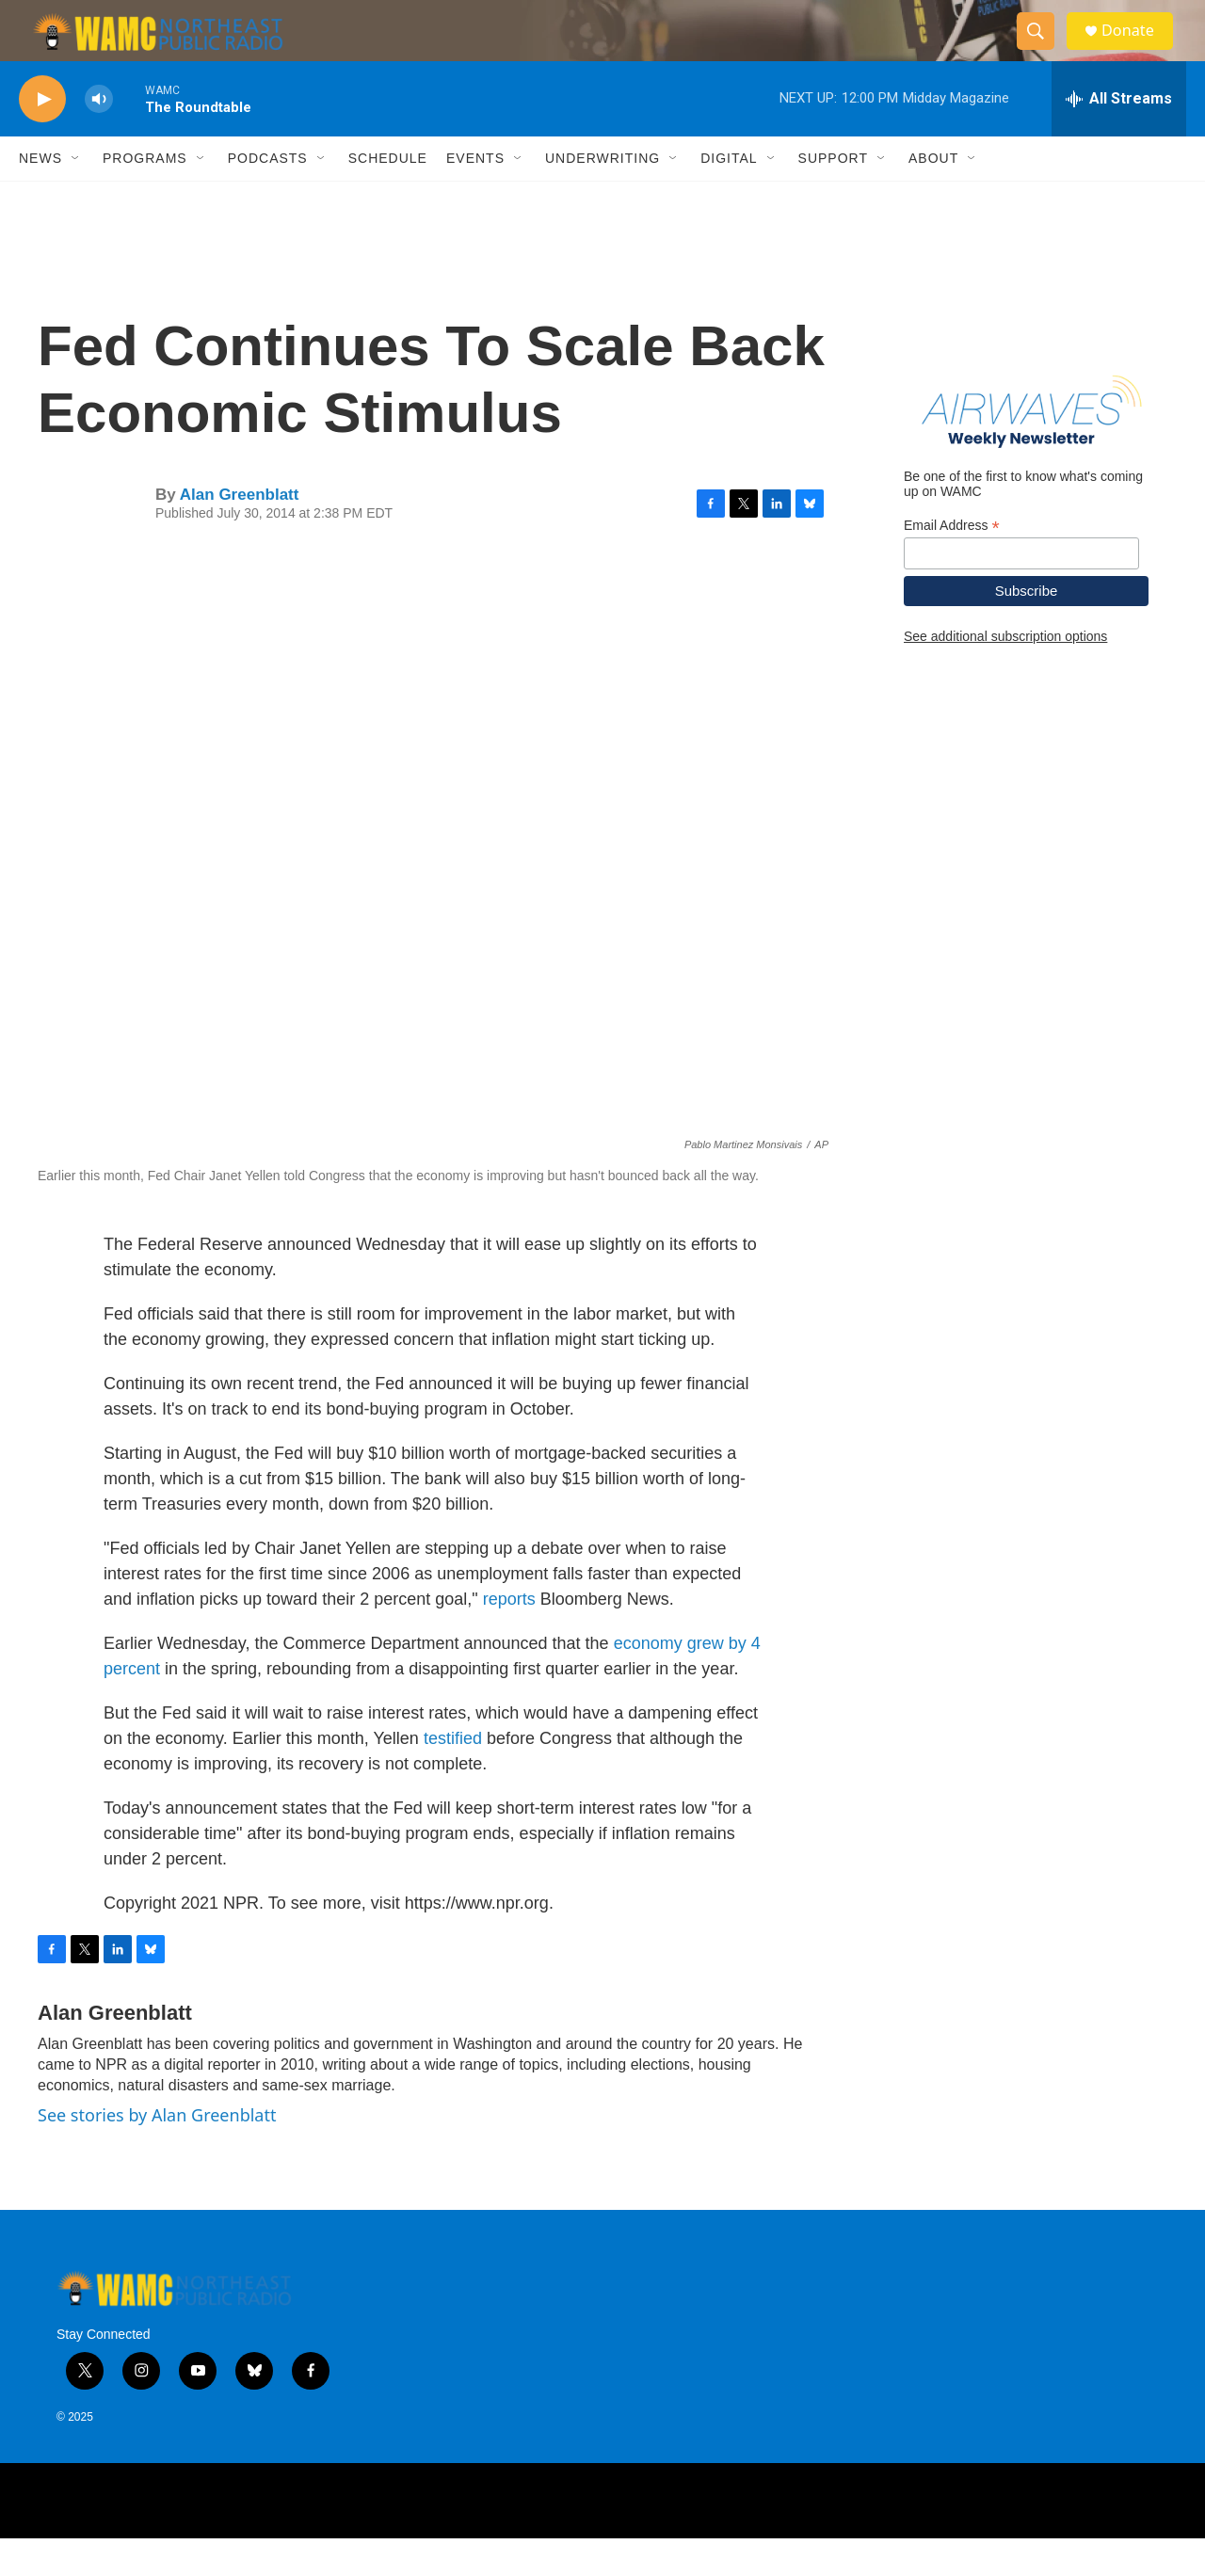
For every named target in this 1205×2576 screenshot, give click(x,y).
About (933, 195)
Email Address (952, 562)
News (40, 195)
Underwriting (602, 195)
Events (475, 195)
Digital (728, 195)
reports (509, 1636)
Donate (1138, 49)
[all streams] (1119, 136)
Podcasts (268, 195)
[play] (42, 137)
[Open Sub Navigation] (76, 195)
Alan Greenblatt (239, 532)
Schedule (387, 195)
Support (833, 195)
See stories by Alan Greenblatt (157, 2152)
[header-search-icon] (1043, 50)
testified (453, 1776)
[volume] (99, 137)
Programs (145, 195)
